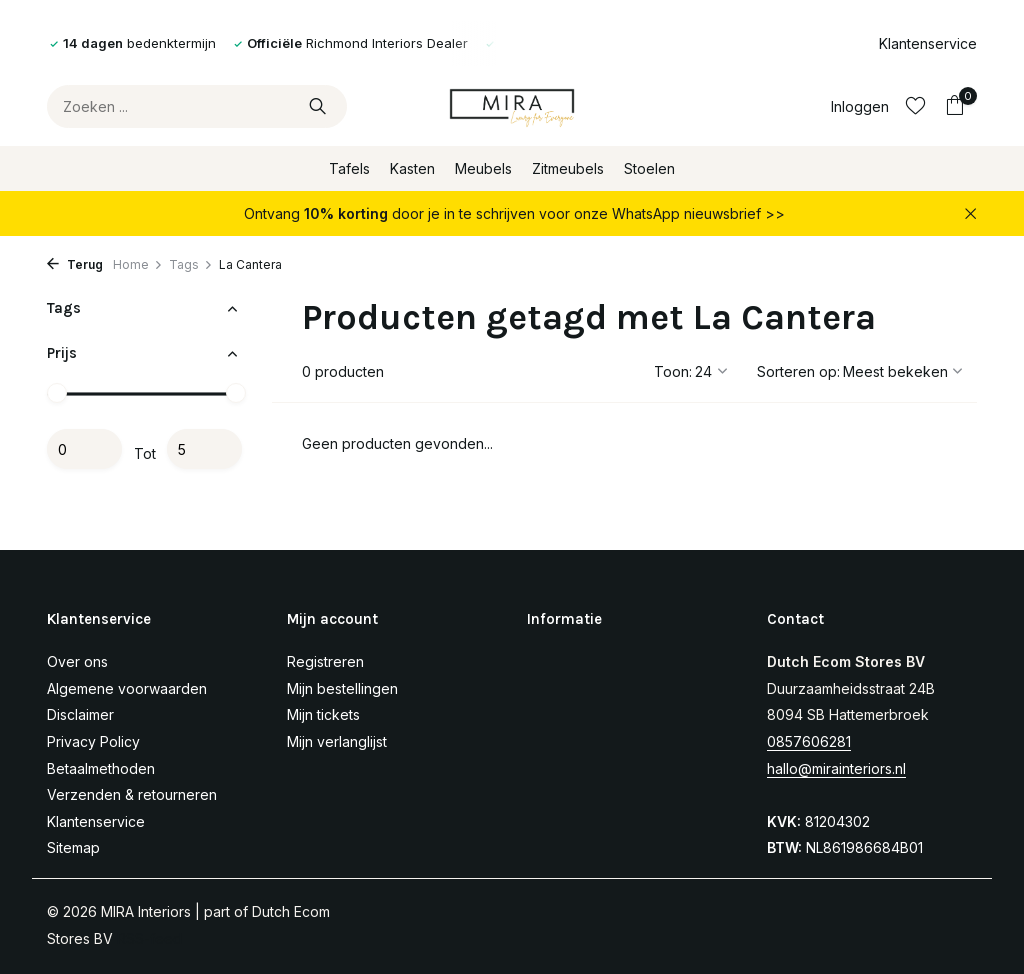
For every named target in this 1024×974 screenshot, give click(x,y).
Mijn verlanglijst (337, 741)
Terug (75, 264)
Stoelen (649, 168)
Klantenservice (928, 43)
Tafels (349, 168)
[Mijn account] (860, 106)
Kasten (412, 168)
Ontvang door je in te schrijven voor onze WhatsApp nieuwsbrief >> (514, 213)
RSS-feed (149, 938)
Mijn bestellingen (342, 688)
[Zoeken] (197, 106)
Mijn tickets (323, 714)
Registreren (325, 661)
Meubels (483, 168)
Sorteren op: (798, 371)
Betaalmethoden (101, 768)
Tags (191, 264)
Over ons (77, 661)
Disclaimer (80, 714)
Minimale (84, 449)
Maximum (204, 449)
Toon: (673, 371)
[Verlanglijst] (915, 106)
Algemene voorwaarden (127, 688)
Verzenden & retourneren (132, 794)
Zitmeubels (568, 168)
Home (138, 264)
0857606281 (809, 741)
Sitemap (73, 847)
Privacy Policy (93, 741)
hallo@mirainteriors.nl (836, 768)
